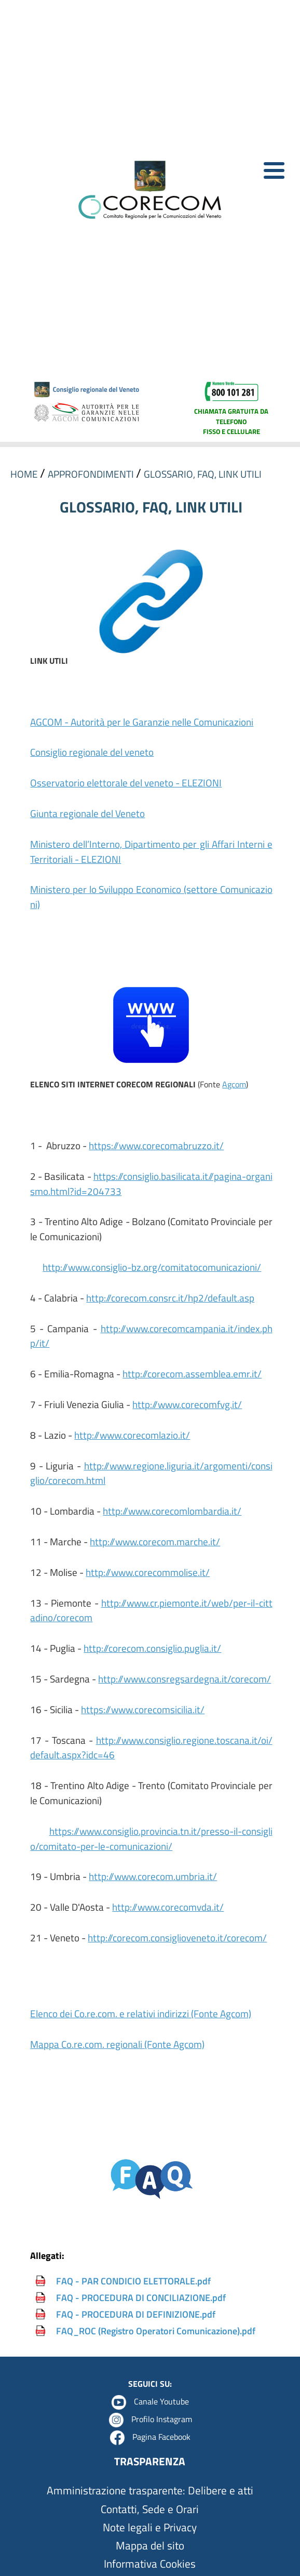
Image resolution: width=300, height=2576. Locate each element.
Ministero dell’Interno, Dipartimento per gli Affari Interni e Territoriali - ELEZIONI (151, 851)
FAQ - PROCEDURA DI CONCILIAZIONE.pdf (141, 2298)
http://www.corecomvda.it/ (168, 1906)
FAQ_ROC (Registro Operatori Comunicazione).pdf (155, 2331)
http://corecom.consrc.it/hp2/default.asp (170, 1297)
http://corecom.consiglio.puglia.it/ (152, 1647)
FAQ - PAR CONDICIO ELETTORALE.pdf (133, 2281)
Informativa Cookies (150, 2564)
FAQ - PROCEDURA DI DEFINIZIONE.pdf (135, 2314)
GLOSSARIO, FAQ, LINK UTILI (203, 473)
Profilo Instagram (161, 2419)
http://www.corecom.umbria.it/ (153, 1876)
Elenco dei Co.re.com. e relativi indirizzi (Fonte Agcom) (140, 2013)
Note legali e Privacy (150, 2527)
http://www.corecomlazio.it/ (132, 1434)
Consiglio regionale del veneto (92, 751)
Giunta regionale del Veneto (87, 813)
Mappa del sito (150, 2546)
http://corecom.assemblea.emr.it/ (192, 1373)
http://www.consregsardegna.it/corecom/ (184, 1678)
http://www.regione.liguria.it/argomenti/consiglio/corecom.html (151, 1473)
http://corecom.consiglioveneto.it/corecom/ (177, 1937)
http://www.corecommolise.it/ (148, 1572)
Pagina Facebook (161, 2436)
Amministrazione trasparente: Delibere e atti (150, 2490)
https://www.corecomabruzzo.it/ (156, 1145)
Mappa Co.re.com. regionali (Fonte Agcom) (117, 2044)
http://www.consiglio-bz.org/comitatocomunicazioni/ (152, 1266)
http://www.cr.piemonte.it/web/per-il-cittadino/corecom (151, 1610)
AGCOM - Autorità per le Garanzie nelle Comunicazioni (141, 721)
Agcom (234, 1084)
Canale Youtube (161, 2401)
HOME (25, 473)
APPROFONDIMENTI (92, 473)
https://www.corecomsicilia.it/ (142, 1709)
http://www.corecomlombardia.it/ (172, 1510)
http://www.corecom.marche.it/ (155, 1541)
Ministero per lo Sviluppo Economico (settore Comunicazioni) (151, 897)
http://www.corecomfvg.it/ (187, 1404)
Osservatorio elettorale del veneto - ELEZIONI (126, 782)
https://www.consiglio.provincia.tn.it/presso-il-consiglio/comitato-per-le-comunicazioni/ (151, 1838)
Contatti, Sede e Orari (150, 2509)
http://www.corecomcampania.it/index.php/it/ (151, 1336)
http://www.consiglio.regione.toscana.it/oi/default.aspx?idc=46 (151, 1747)
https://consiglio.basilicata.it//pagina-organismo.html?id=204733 (151, 1183)
